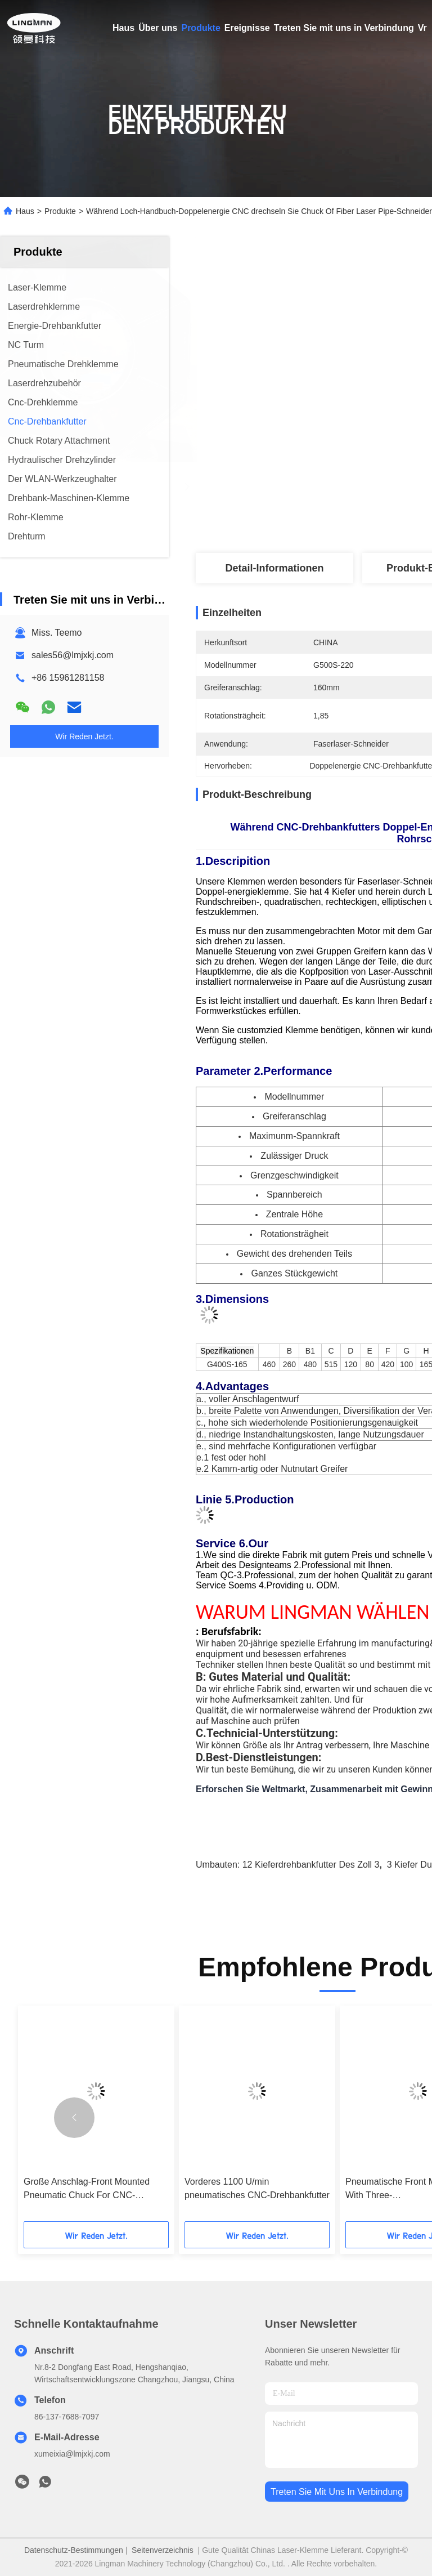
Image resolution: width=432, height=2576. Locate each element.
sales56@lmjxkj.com (73, 655)
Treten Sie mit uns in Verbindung (344, 28)
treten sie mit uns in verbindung (337, 2492)
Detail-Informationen (274, 568)
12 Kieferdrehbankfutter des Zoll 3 (311, 1864)
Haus (123, 28)
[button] (74, 2117)
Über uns (157, 28)
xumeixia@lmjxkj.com (72, 2453)
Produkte (200, 28)
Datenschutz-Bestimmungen (73, 2550)
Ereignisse (247, 28)
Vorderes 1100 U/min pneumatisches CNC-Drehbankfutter (257, 2188)
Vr (422, 28)
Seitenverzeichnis (163, 2550)
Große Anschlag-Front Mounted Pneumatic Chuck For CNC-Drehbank (87, 2189)
